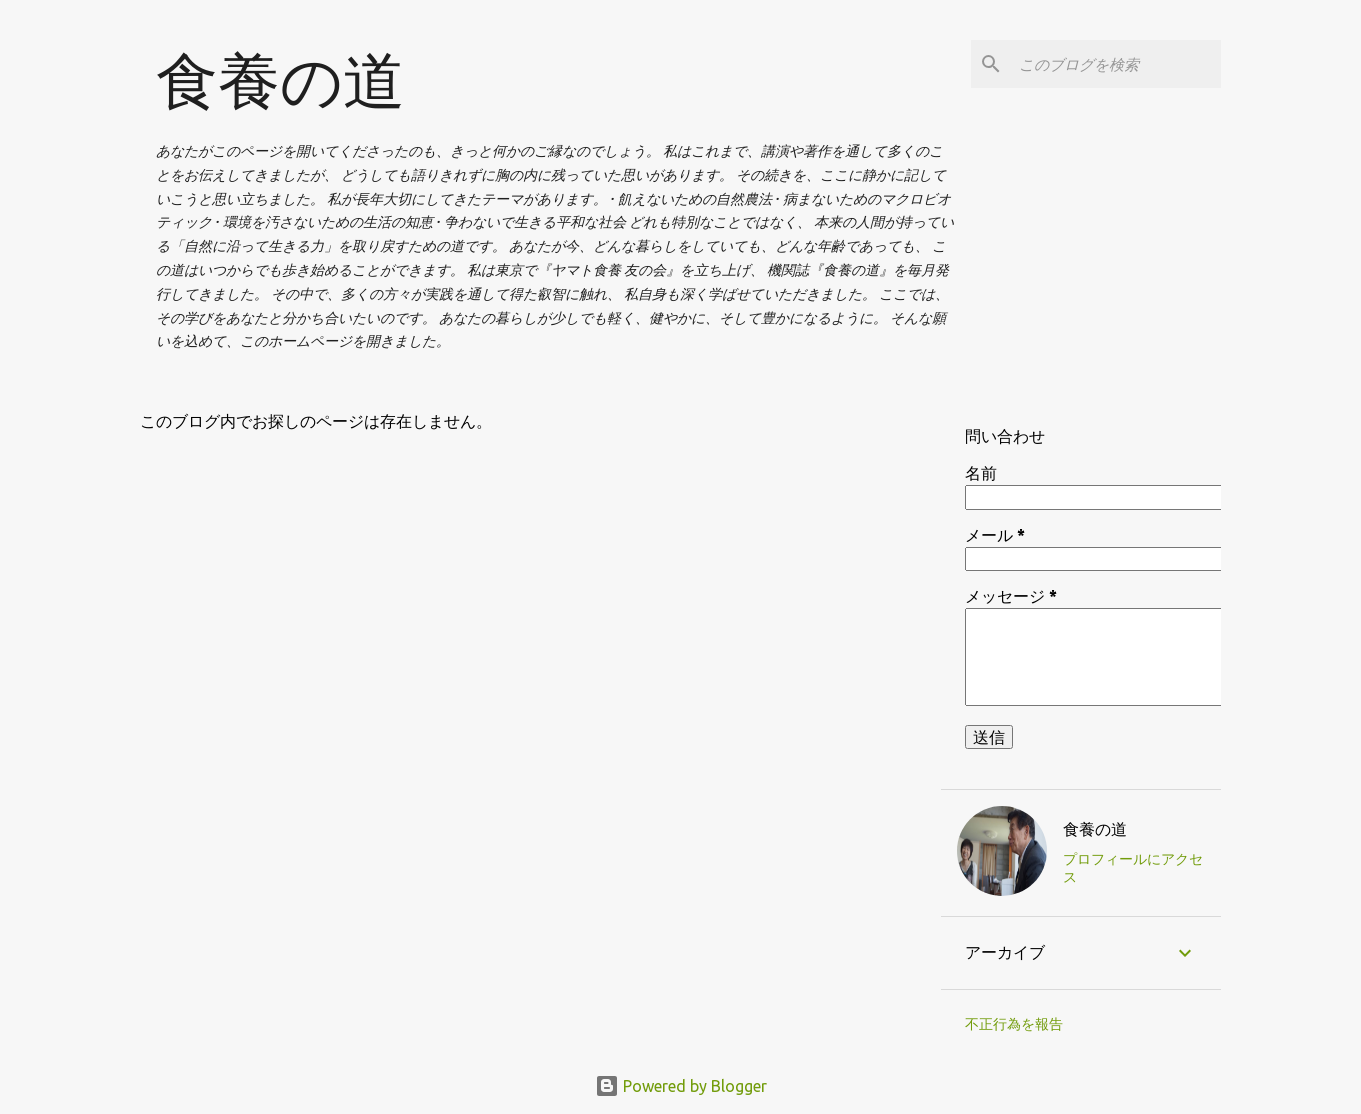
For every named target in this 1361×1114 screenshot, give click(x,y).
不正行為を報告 (1014, 1024)
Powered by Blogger (681, 1086)
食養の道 (280, 80)
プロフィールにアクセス (1133, 868)
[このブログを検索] (1116, 64)
